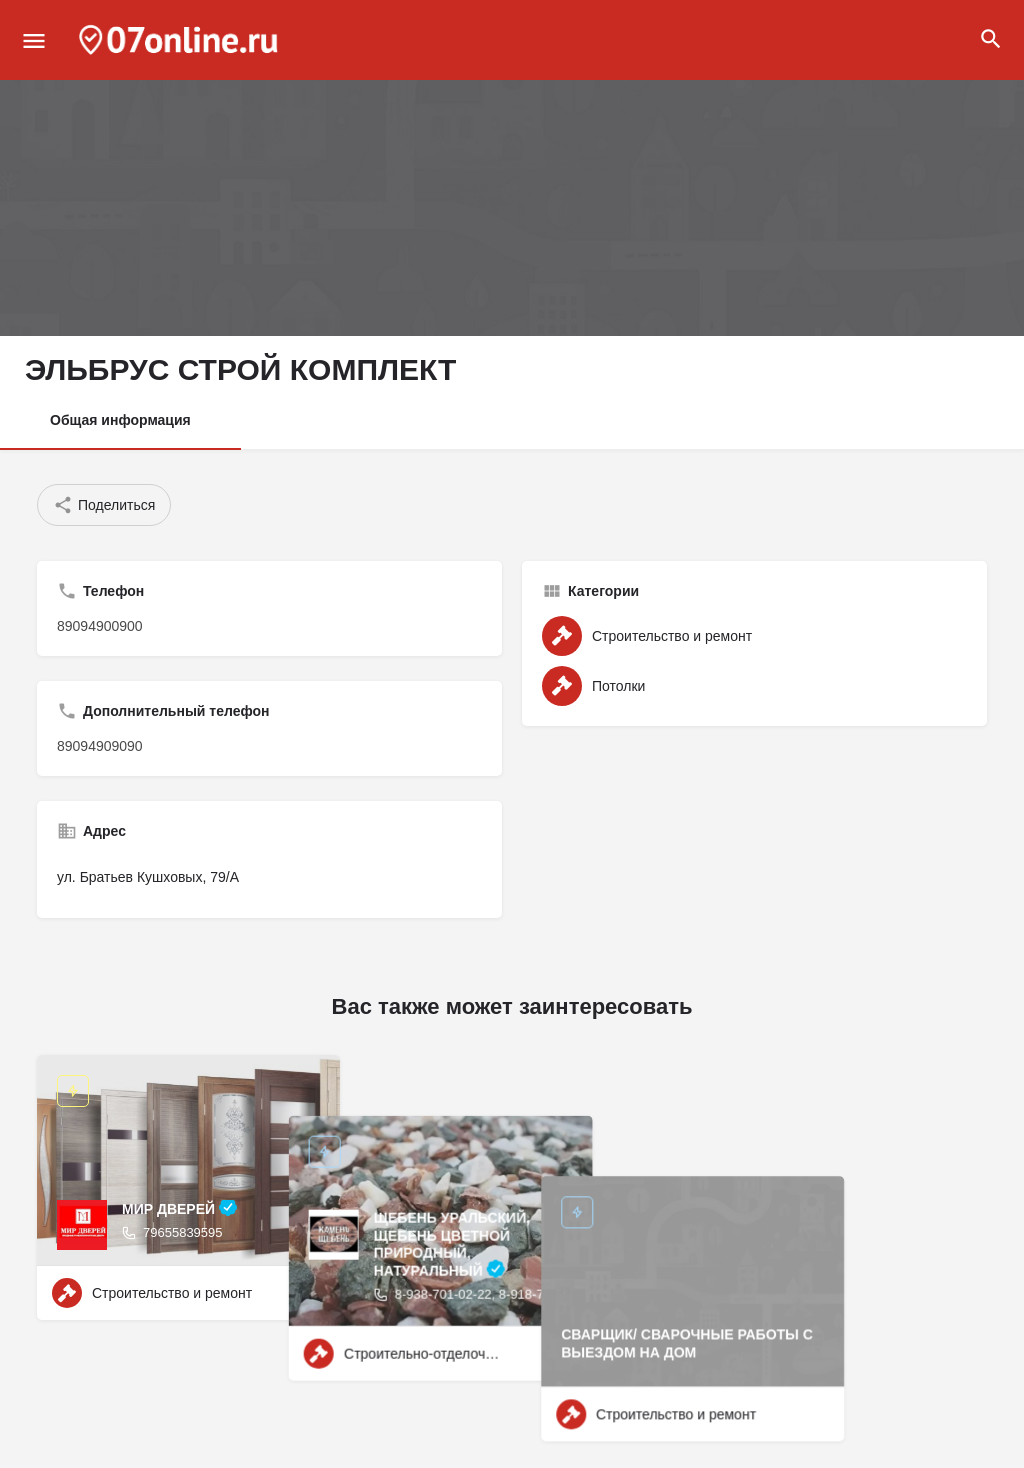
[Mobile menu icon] (34, 40)
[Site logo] (181, 40)
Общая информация (120, 420)
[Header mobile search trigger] (991, 39)
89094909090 (100, 746)
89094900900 (100, 626)
